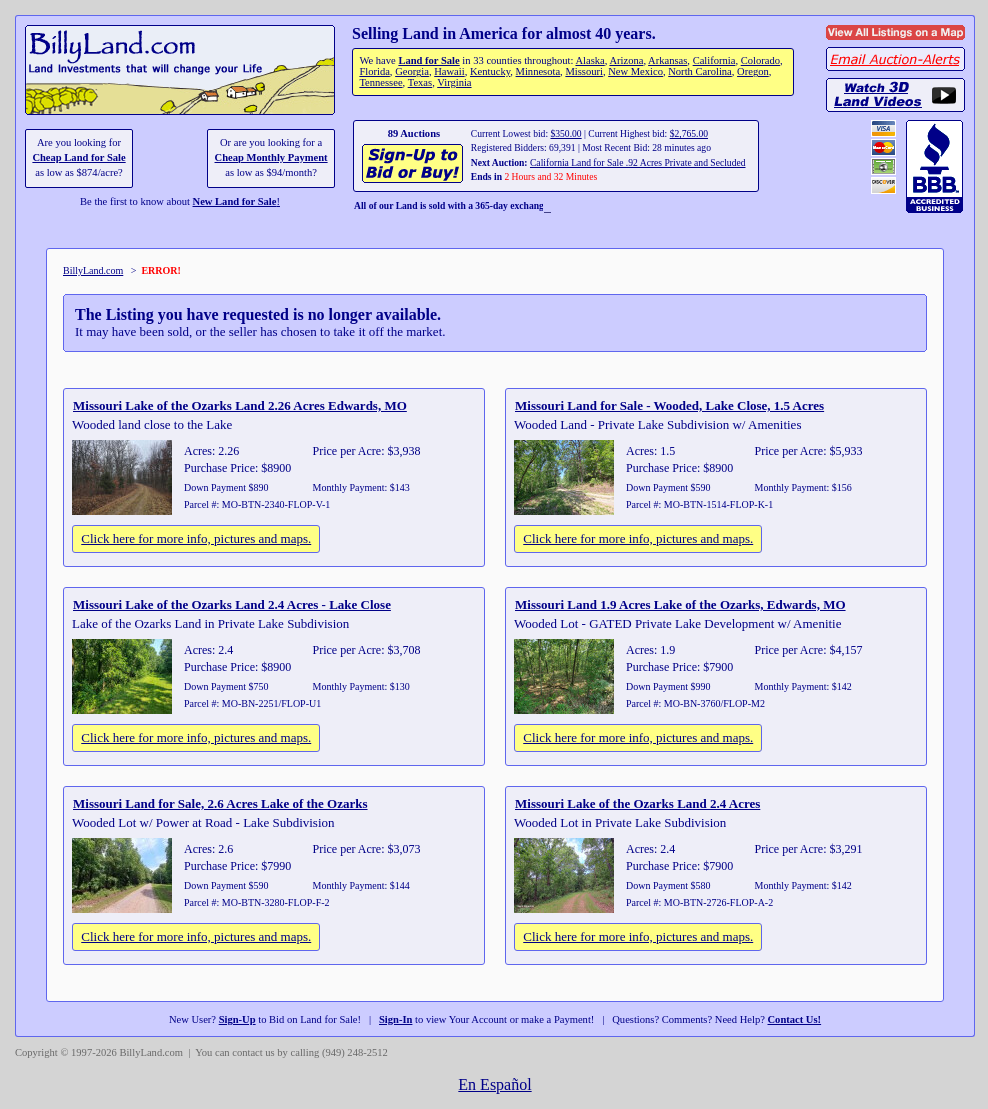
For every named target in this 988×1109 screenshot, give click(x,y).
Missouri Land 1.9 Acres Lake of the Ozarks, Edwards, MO (680, 604)
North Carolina (700, 71)
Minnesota (538, 71)
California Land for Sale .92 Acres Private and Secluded (638, 162)
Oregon (753, 71)
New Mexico (635, 71)
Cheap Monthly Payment (271, 157)
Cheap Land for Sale (78, 157)
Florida (374, 71)
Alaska (589, 60)
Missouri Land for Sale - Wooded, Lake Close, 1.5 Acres (669, 405)
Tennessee (380, 82)
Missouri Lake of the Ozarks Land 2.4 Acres (637, 803)
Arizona (626, 60)
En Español (494, 1084)
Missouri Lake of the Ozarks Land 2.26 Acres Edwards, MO (240, 405)
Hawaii (449, 71)
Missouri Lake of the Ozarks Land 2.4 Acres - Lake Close (232, 604)
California (714, 60)
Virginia (454, 82)
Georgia (412, 71)
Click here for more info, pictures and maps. (196, 538)
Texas (420, 82)
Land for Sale (428, 60)
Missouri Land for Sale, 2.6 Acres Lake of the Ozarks (220, 803)
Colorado (760, 60)
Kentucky (490, 71)
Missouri (584, 71)
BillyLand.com (93, 270)
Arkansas (667, 60)
